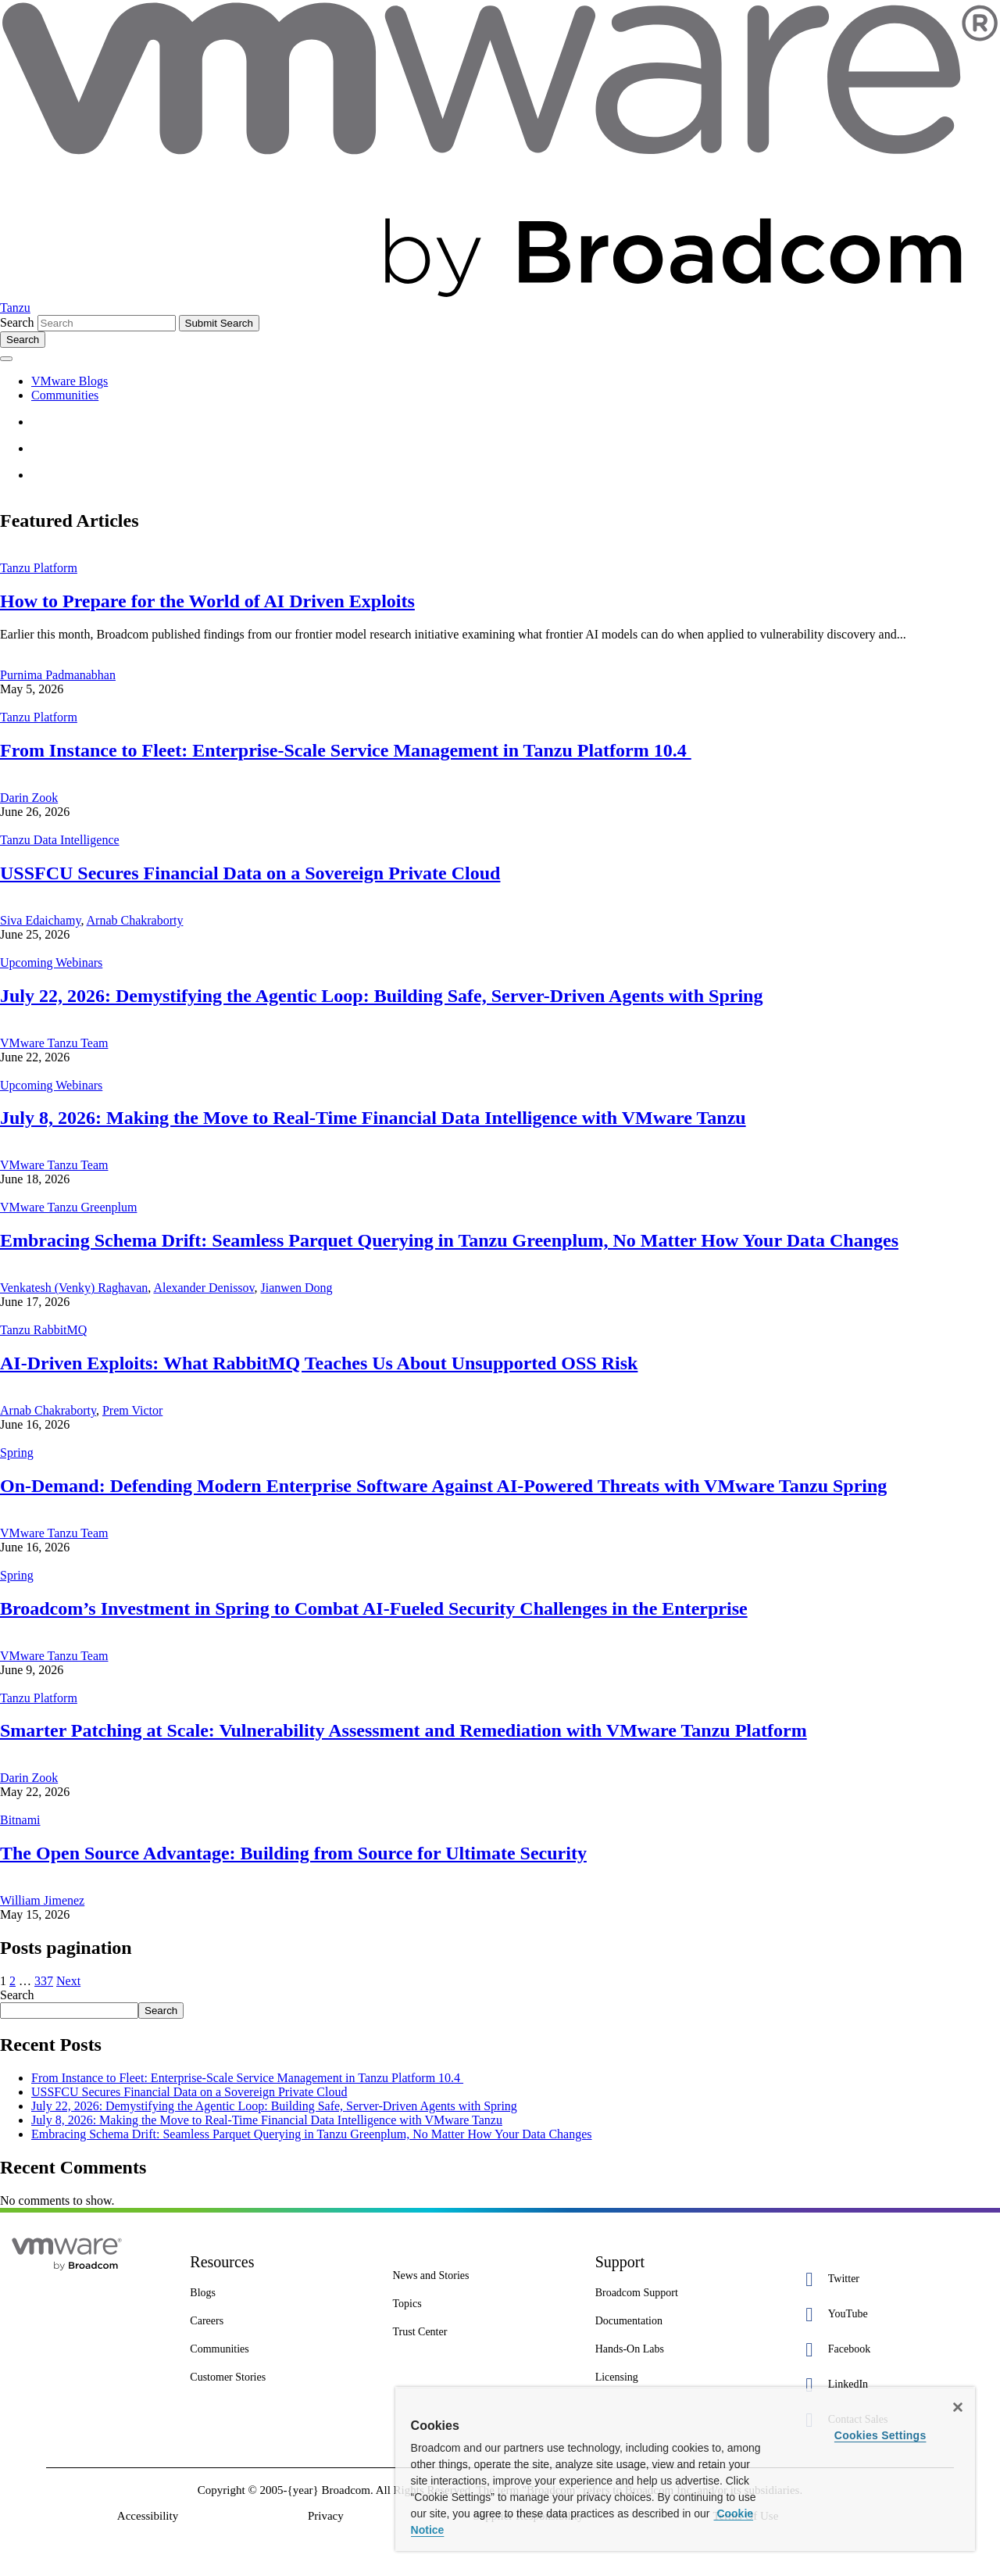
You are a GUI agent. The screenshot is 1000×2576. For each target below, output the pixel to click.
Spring (17, 1452)
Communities (64, 395)
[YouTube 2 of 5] (887, 2314)
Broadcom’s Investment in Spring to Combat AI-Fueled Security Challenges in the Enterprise (374, 1608)
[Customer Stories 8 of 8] (279, 2377)
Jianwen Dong (297, 1287)
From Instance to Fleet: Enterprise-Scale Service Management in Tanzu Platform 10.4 (345, 750)
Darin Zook (29, 797)
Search (17, 322)
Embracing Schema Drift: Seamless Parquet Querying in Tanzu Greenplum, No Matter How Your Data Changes (449, 1240)
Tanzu (15, 307)
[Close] (957, 2407)
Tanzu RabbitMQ (43, 1329)
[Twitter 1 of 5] (887, 2279)
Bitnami (20, 1819)
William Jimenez (42, 1900)
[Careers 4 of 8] (279, 2321)
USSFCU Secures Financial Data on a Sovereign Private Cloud (250, 873)
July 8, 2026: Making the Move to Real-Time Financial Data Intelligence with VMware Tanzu (373, 1117)
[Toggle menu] (6, 358)
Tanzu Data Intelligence (60, 839)
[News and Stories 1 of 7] (481, 2276)
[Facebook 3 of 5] (887, 2350)
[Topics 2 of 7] (481, 2304)
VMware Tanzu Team (54, 1043)
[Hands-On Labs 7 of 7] (684, 2349)
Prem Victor (132, 1410)
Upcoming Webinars (51, 962)
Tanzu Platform (38, 567)
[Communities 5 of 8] (279, 2349)
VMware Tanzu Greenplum (68, 1207)
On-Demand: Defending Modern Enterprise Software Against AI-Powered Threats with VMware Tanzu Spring (443, 1486)
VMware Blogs (69, 381)
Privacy (326, 2516)
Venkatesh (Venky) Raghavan (74, 1287)
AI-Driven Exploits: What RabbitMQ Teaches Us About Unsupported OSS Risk (319, 1363)
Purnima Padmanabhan (58, 675)
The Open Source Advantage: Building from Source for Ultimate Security (293, 1853)
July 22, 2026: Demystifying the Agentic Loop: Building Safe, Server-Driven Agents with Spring (381, 996)
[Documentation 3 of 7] (684, 2321)
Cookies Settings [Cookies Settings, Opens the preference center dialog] (880, 2435)
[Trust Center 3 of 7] (481, 2332)
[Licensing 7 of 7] (684, 2377)
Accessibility (147, 2516)
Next (68, 1980)
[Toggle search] (22, 339)
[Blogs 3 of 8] (279, 2293)
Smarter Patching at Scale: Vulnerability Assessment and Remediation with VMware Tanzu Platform (403, 1730)
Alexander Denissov (203, 1287)
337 (43, 1980)
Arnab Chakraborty (135, 920)
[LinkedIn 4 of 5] (887, 2385)
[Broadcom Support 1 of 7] (684, 2293)
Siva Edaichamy (40, 920)
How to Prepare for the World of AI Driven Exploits (207, 601)
